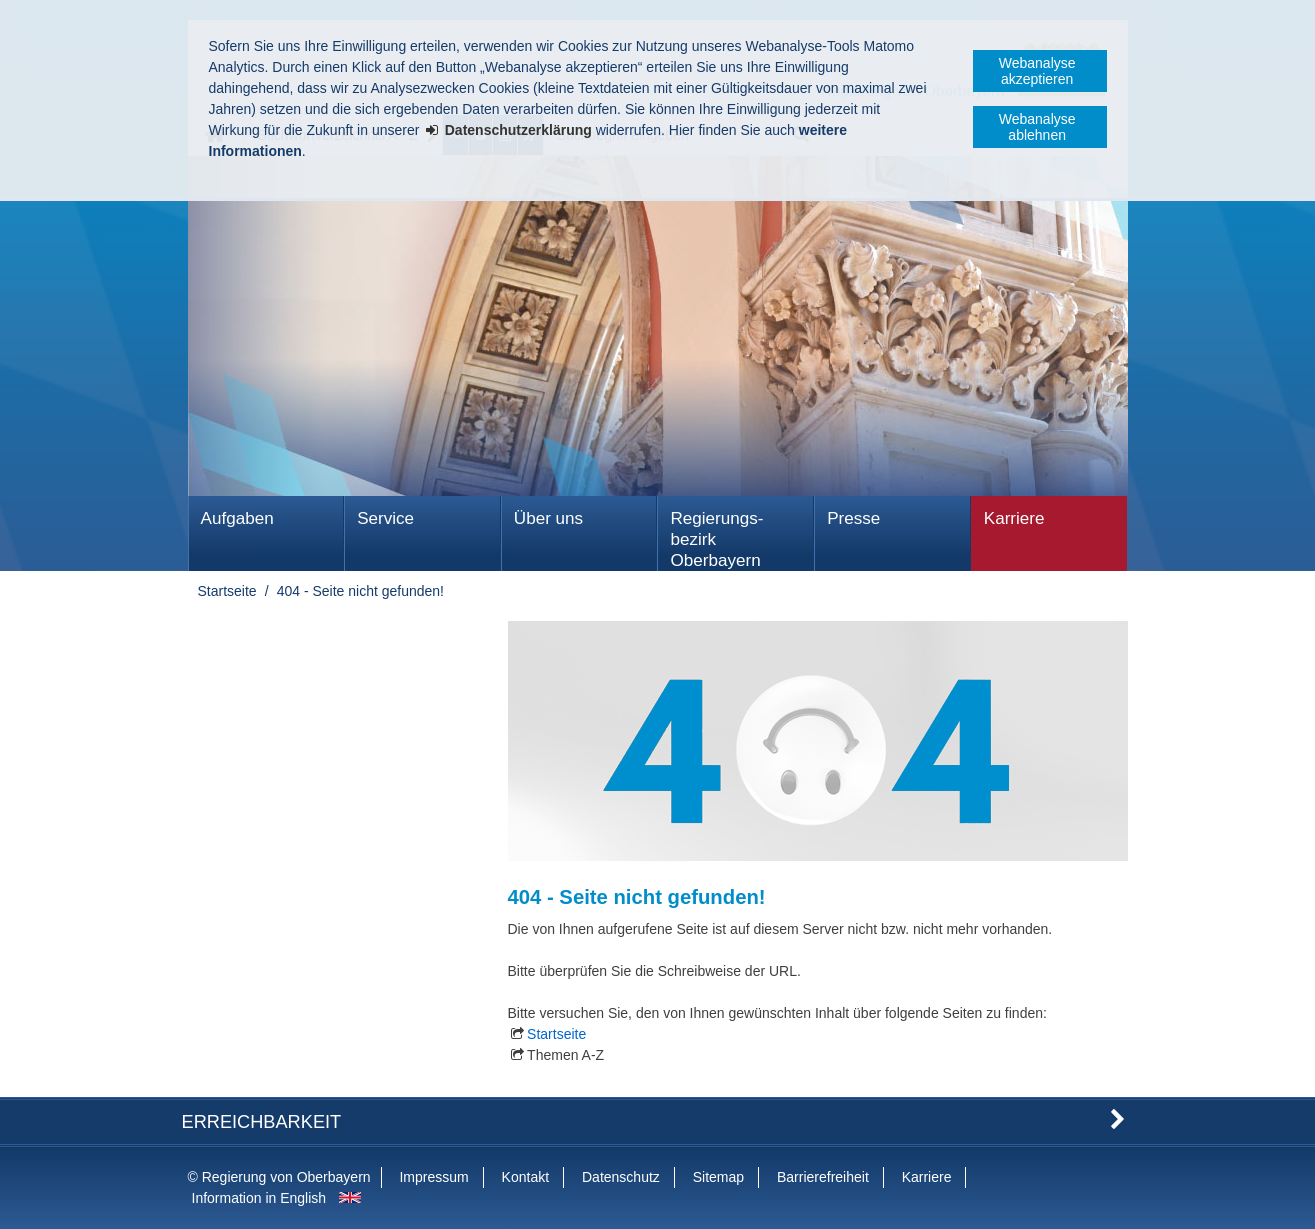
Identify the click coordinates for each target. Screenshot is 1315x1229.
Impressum (433, 1177)
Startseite (227, 591)
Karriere (1014, 518)
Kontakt (525, 1177)
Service (385, 518)
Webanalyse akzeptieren (1037, 71)
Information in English (259, 1198)
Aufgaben (237, 518)
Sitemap (718, 1177)
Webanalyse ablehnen (1037, 127)
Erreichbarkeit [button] (262, 1122)
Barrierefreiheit (823, 1177)
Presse (853, 518)
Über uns (548, 518)
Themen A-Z (565, 1055)
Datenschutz (621, 1177)
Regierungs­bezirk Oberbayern (716, 539)
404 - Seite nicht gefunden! (360, 591)
